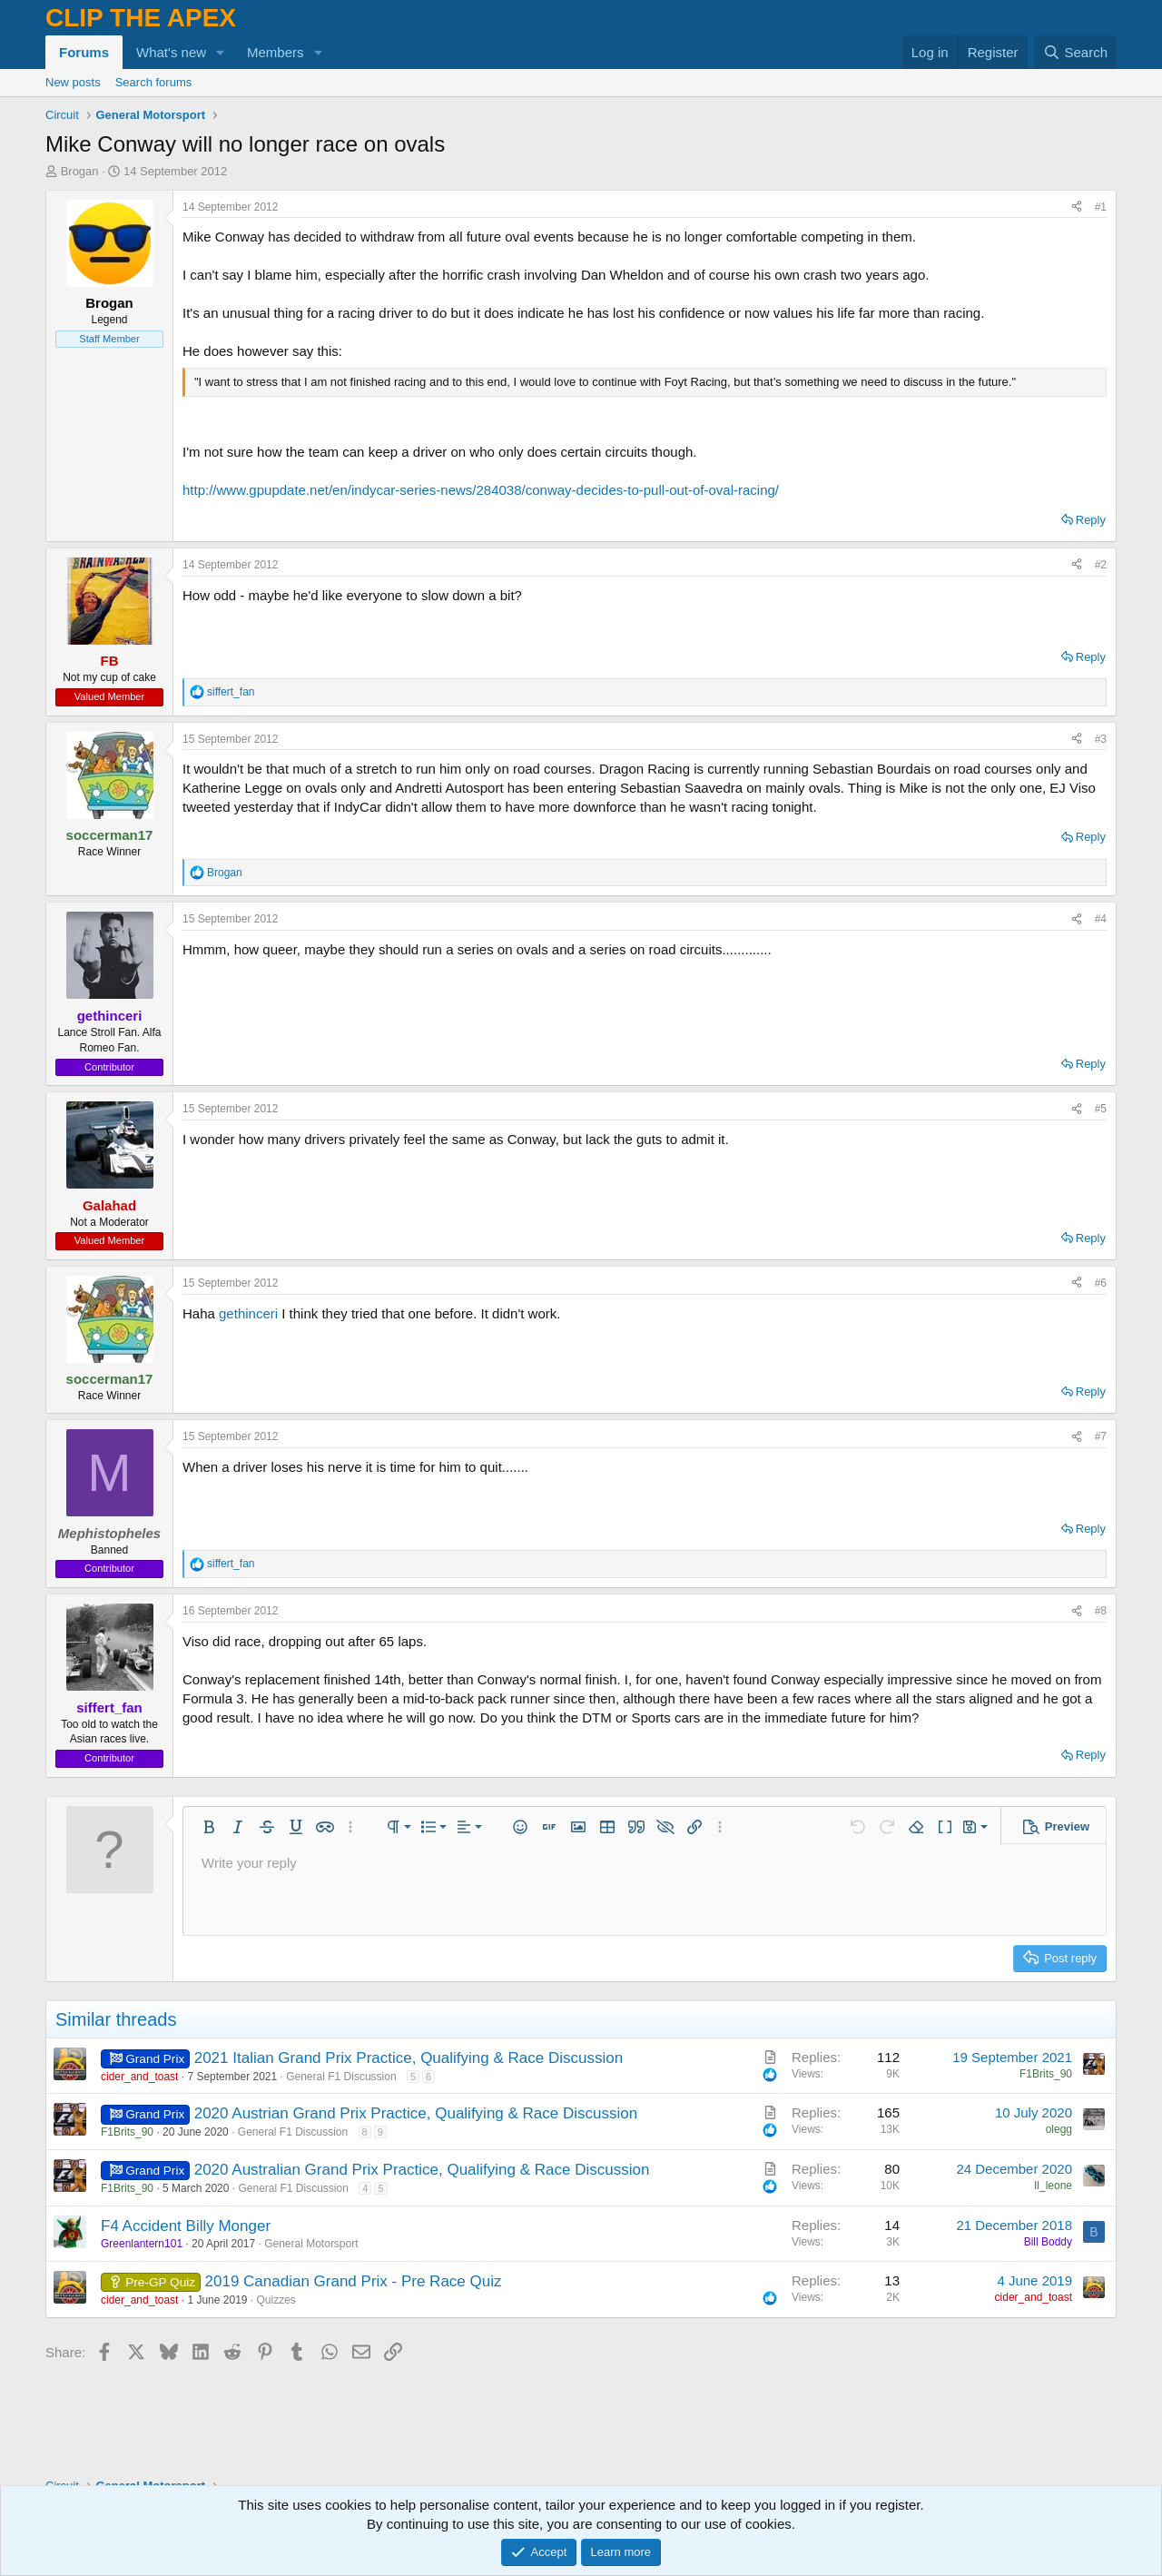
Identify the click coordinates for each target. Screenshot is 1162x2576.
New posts (73, 82)
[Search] (1075, 52)
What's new (171, 52)
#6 (1101, 1283)
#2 (1101, 564)
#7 (1101, 1436)
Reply (1091, 520)
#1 (1101, 207)
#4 (1101, 919)
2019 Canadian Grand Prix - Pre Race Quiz (353, 2281)
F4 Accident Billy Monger (186, 2226)
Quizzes (276, 2300)
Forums (84, 52)
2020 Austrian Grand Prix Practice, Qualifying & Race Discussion (416, 2113)
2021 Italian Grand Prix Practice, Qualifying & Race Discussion (408, 2058)
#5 (1101, 1108)
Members (275, 52)
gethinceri (248, 1313)
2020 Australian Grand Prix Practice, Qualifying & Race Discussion (422, 2169)
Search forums (153, 82)
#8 (1101, 1610)
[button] (220, 52)
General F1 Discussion (341, 2076)
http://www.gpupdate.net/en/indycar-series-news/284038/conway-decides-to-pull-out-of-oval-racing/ (480, 490)
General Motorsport (311, 2243)
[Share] (1076, 207)
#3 (1101, 739)
